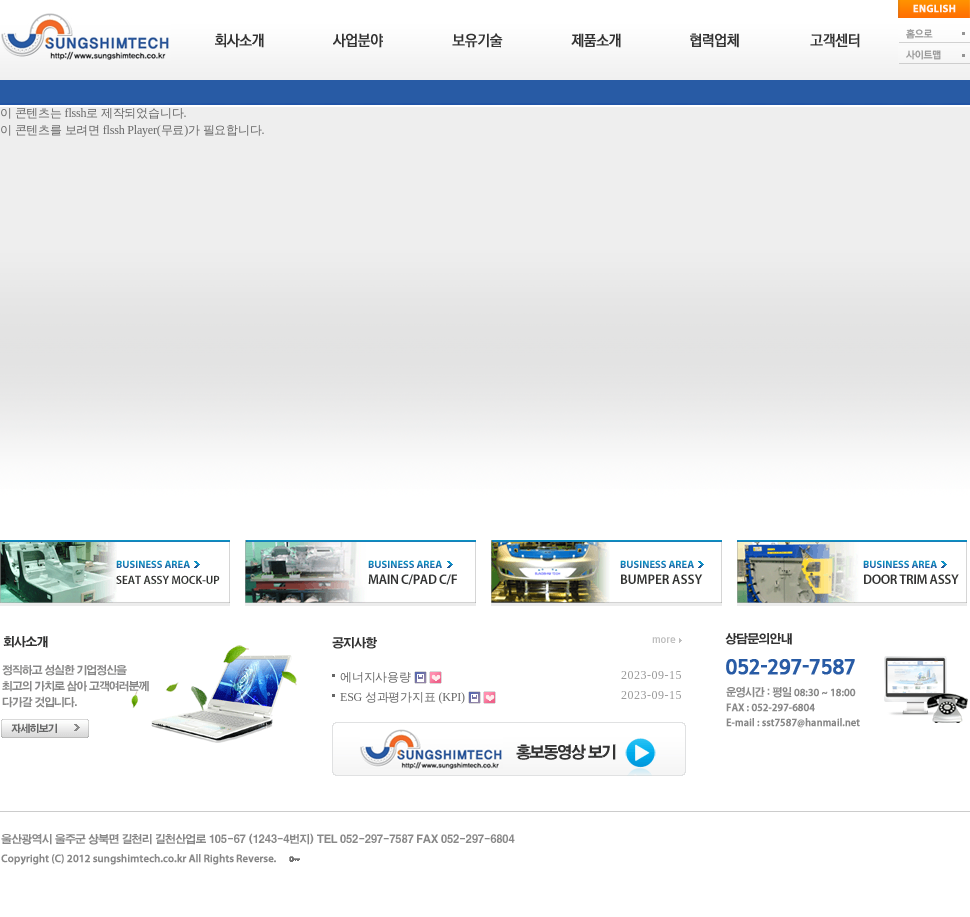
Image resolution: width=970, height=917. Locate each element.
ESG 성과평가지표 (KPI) (402, 697)
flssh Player (130, 130)
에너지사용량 (375, 677)
